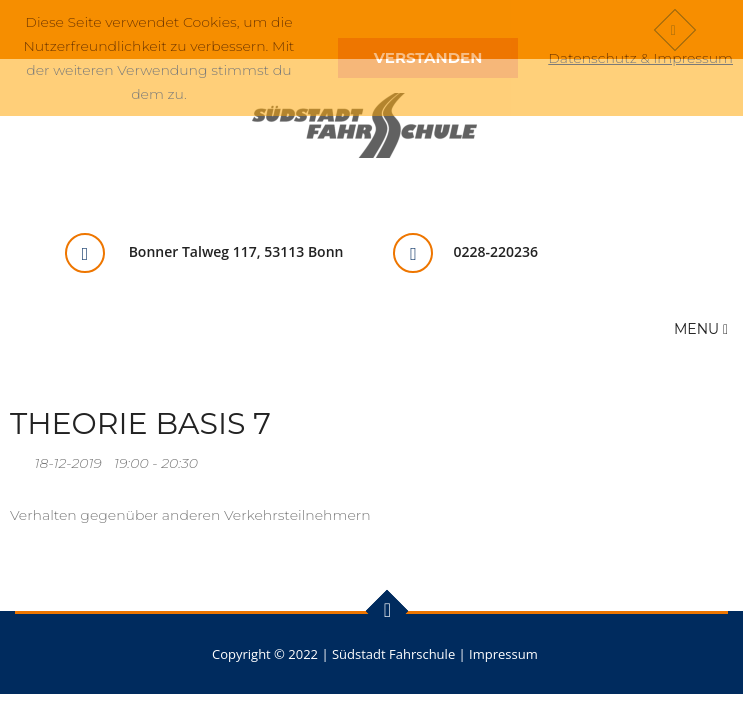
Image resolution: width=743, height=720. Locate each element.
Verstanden (428, 57)
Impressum (503, 654)
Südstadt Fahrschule (393, 654)
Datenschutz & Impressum (640, 58)
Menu (701, 329)
